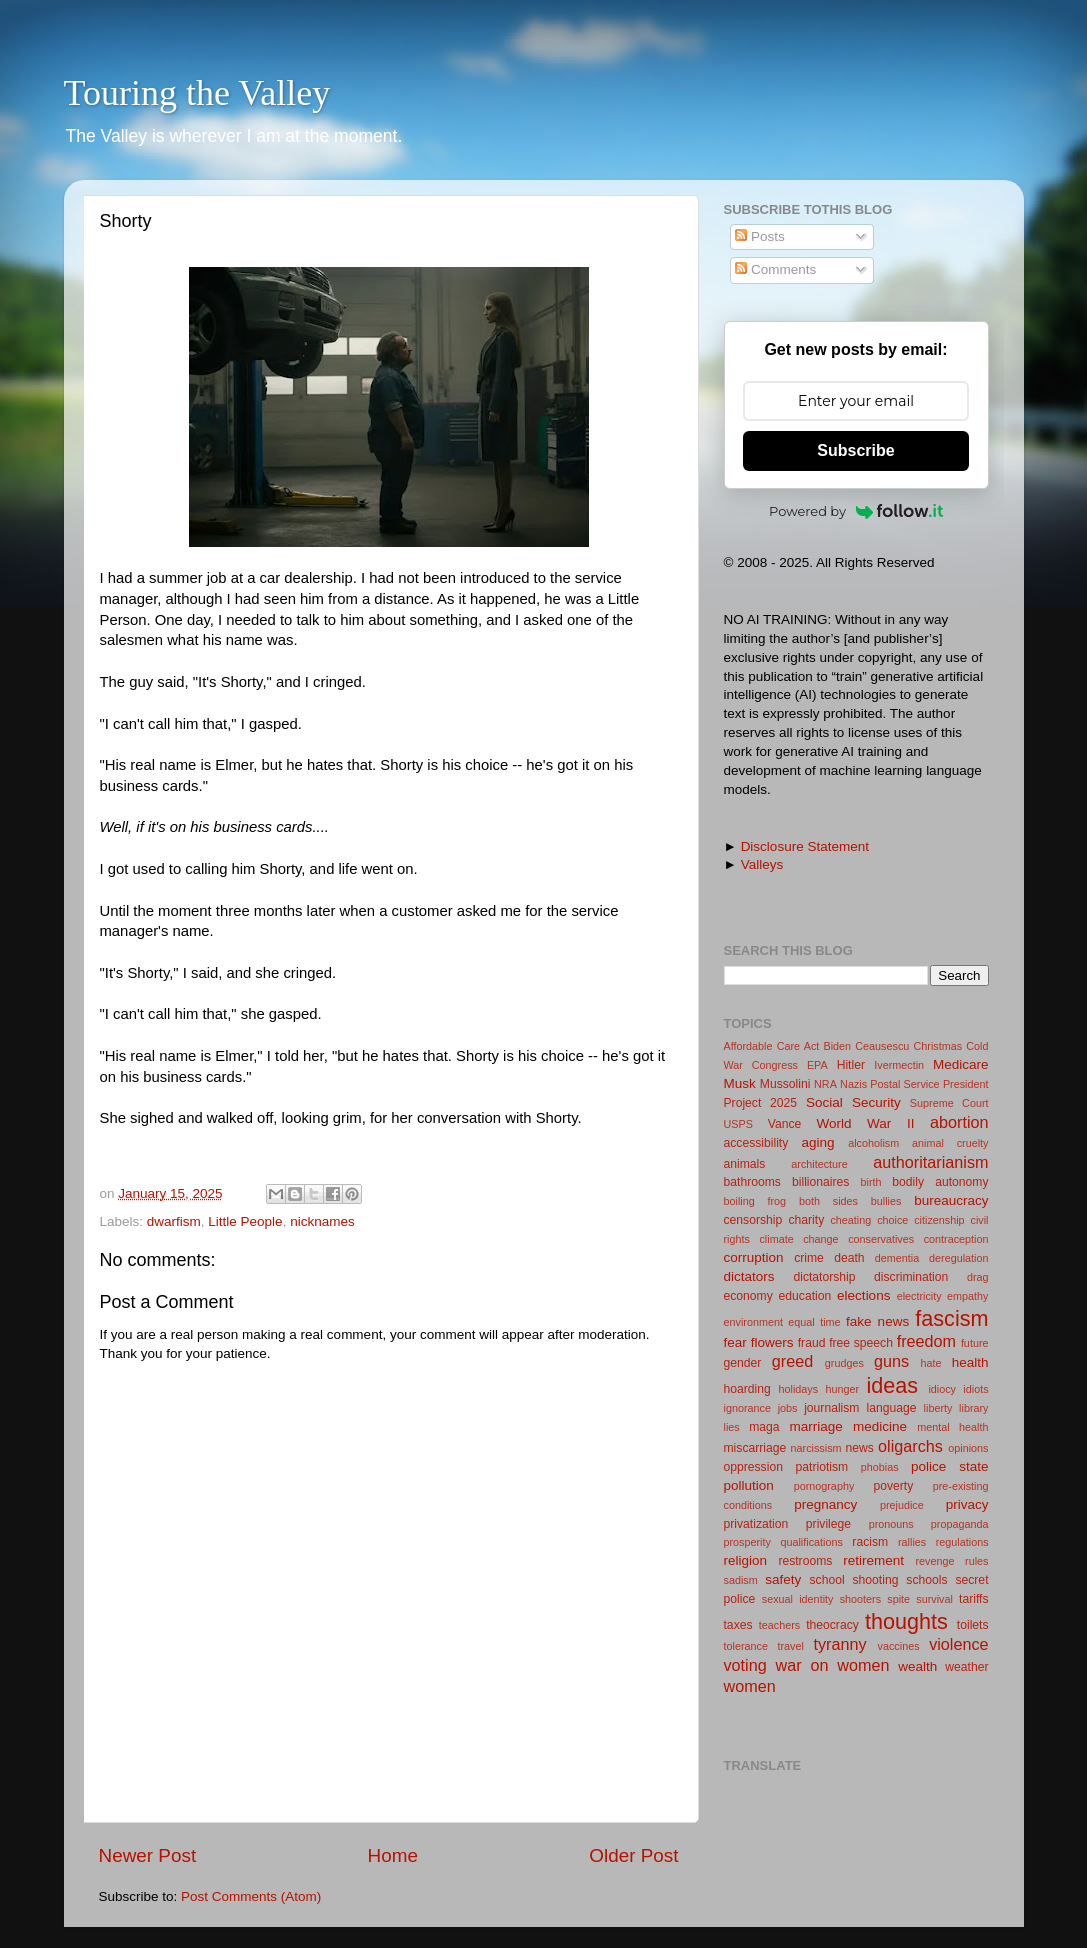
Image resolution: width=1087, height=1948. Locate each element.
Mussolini (785, 1084)
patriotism (822, 1467)
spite (898, 1599)
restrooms (805, 1561)
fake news (877, 1321)
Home (393, 1855)
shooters (860, 1599)
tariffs (973, 1599)
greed (792, 1361)
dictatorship (824, 1277)
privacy (967, 1504)
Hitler (851, 1065)
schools (926, 1580)
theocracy (832, 1625)
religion (746, 1560)
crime (809, 1258)
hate (931, 1363)
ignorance (747, 1408)
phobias (880, 1467)
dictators (749, 1276)
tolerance (746, 1646)
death (849, 1258)
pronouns (891, 1524)
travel (790, 1646)
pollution (749, 1485)
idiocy (942, 1389)
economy (748, 1296)
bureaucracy (951, 1200)
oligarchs (910, 1446)
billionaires (820, 1182)
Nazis (853, 1084)
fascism (951, 1318)
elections (863, 1295)
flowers (772, 1342)
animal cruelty (950, 1143)
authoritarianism (930, 1162)
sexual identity (798, 1599)
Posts (760, 236)
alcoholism (873, 1143)
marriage (815, 1426)
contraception (956, 1239)
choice (892, 1220)
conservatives (881, 1239)
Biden (837, 1046)
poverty (893, 1486)
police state (950, 1466)
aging (818, 1142)
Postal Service (904, 1084)
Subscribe (855, 450)
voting (745, 1665)
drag (978, 1277)
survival (934, 1599)
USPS (738, 1124)
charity (806, 1220)
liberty (938, 1408)
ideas (892, 1385)
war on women (833, 1665)
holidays (798, 1389)
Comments (775, 269)
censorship (753, 1220)
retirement (873, 1560)
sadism (741, 1580)
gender (743, 1363)
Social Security (853, 1102)
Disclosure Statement (805, 846)
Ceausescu (882, 1046)
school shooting (854, 1580)
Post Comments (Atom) (251, 1896)
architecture (819, 1164)
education (805, 1296)
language (892, 1408)
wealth (917, 1666)
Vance (785, 1124)
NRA (825, 1084)
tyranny (839, 1644)
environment (753, 1322)
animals (745, 1164)
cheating (850, 1220)
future (975, 1343)
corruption (754, 1257)
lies (732, 1427)
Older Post (633, 1855)
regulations (962, 1542)
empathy (967, 1296)
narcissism (816, 1448)
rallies (912, 1542)
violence (958, 1644)
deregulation (958, 1258)
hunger (842, 1389)
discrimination (911, 1277)
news (859, 1448)
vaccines (899, 1646)
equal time (814, 1322)
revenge (934, 1561)
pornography (824, 1486)
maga (764, 1427)
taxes (738, 1625)
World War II (866, 1123)
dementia (897, 1258)
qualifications (811, 1542)
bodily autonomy (940, 1182)
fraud (812, 1343)
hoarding (747, 1389)
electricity (919, 1296)
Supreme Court (949, 1103)
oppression (753, 1467)
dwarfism (174, 1221)
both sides (828, 1201)
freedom (926, 1341)
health (970, 1362)
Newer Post (148, 1855)
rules (976, 1561)
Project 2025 (761, 1103)
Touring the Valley (197, 93)
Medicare (961, 1064)
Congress (775, 1065)
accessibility (756, 1143)
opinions (968, 1448)
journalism (831, 1408)
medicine (880, 1426)
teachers (779, 1625)
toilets (973, 1625)
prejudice (902, 1505)
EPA (817, 1065)
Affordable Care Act (772, 1046)
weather (966, 1667)
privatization (756, 1524)
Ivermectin (899, 1065)
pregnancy (825, 1504)
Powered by (856, 511)
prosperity (747, 1542)
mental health (952, 1427)
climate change (798, 1239)
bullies (886, 1201)
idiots (975, 1389)
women (750, 1686)
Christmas (938, 1046)
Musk (740, 1083)
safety (783, 1579)
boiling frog (755, 1201)
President (966, 1084)
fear (735, 1342)
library (973, 1408)
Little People (245, 1221)
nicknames (322, 1221)
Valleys (762, 864)
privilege (828, 1524)
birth (871, 1182)
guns (891, 1361)
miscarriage (755, 1448)
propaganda (960, 1524)
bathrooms (752, 1182)
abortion (959, 1122)
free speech (861, 1343)
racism (870, 1542)
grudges (844, 1363)
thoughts (906, 1621)
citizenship (939, 1220)
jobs (788, 1408)
